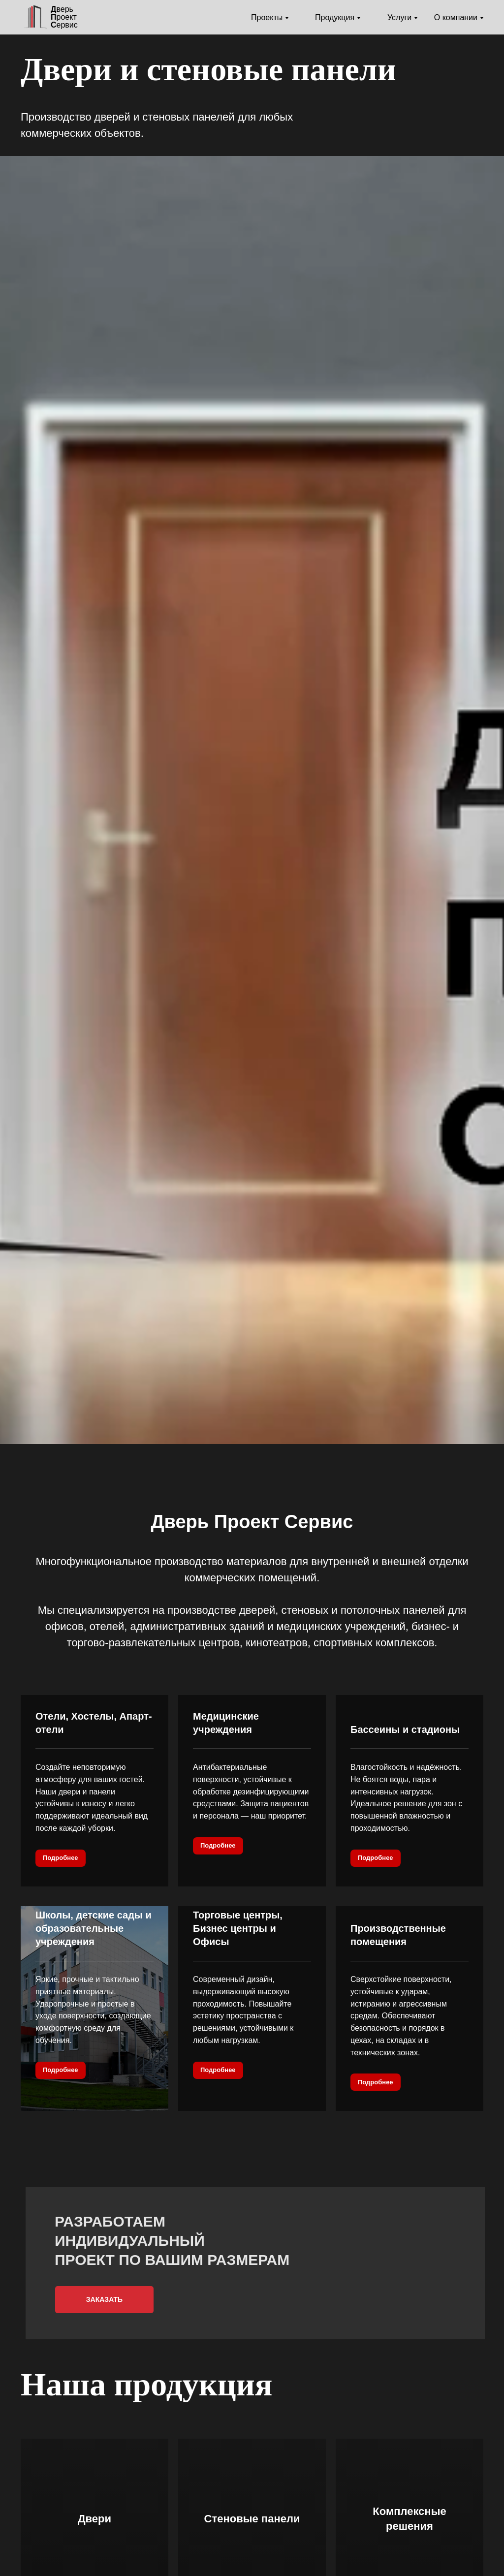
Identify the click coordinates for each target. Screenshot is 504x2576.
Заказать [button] (104, 2299)
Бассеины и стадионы (405, 1729)
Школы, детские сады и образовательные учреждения (93, 1928)
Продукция (334, 17)
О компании (455, 17)
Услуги (399, 17)
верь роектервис (64, 17)
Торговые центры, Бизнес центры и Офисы (238, 1928)
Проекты (267, 17)
